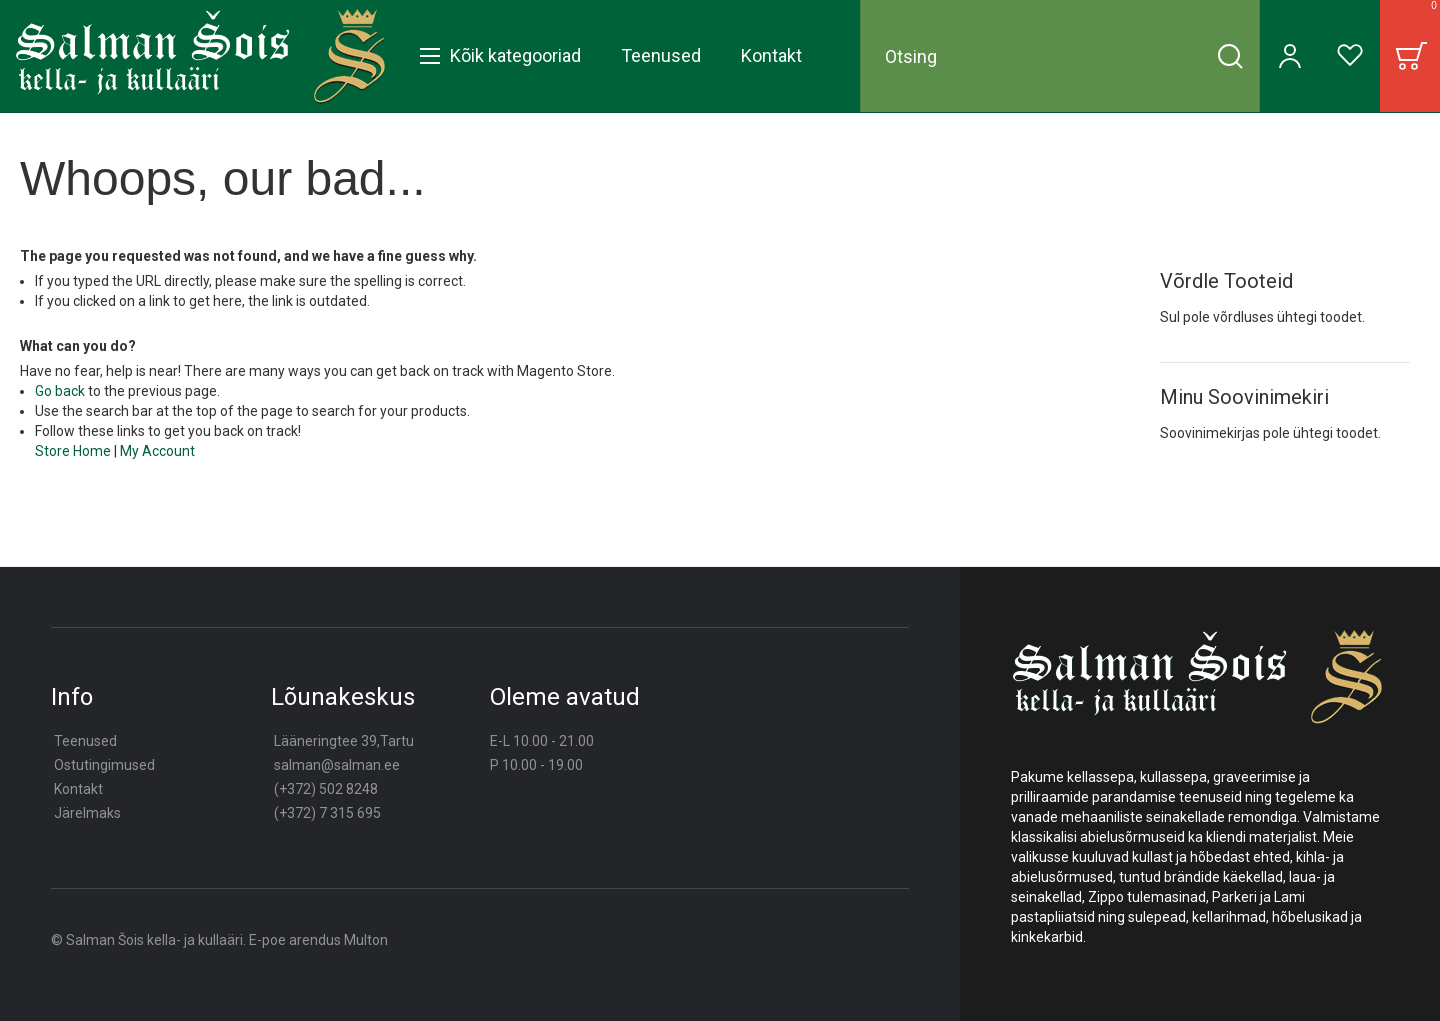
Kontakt (78, 789)
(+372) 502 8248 (326, 789)
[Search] (1230, 56)
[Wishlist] (1350, 56)
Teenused (85, 741)
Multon (366, 940)
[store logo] (200, 56)
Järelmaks (87, 813)
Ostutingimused (104, 765)
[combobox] (1060, 56)
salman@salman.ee (337, 765)
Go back (60, 391)
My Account (157, 451)
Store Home (73, 451)
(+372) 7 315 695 (327, 813)
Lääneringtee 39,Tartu (344, 741)
